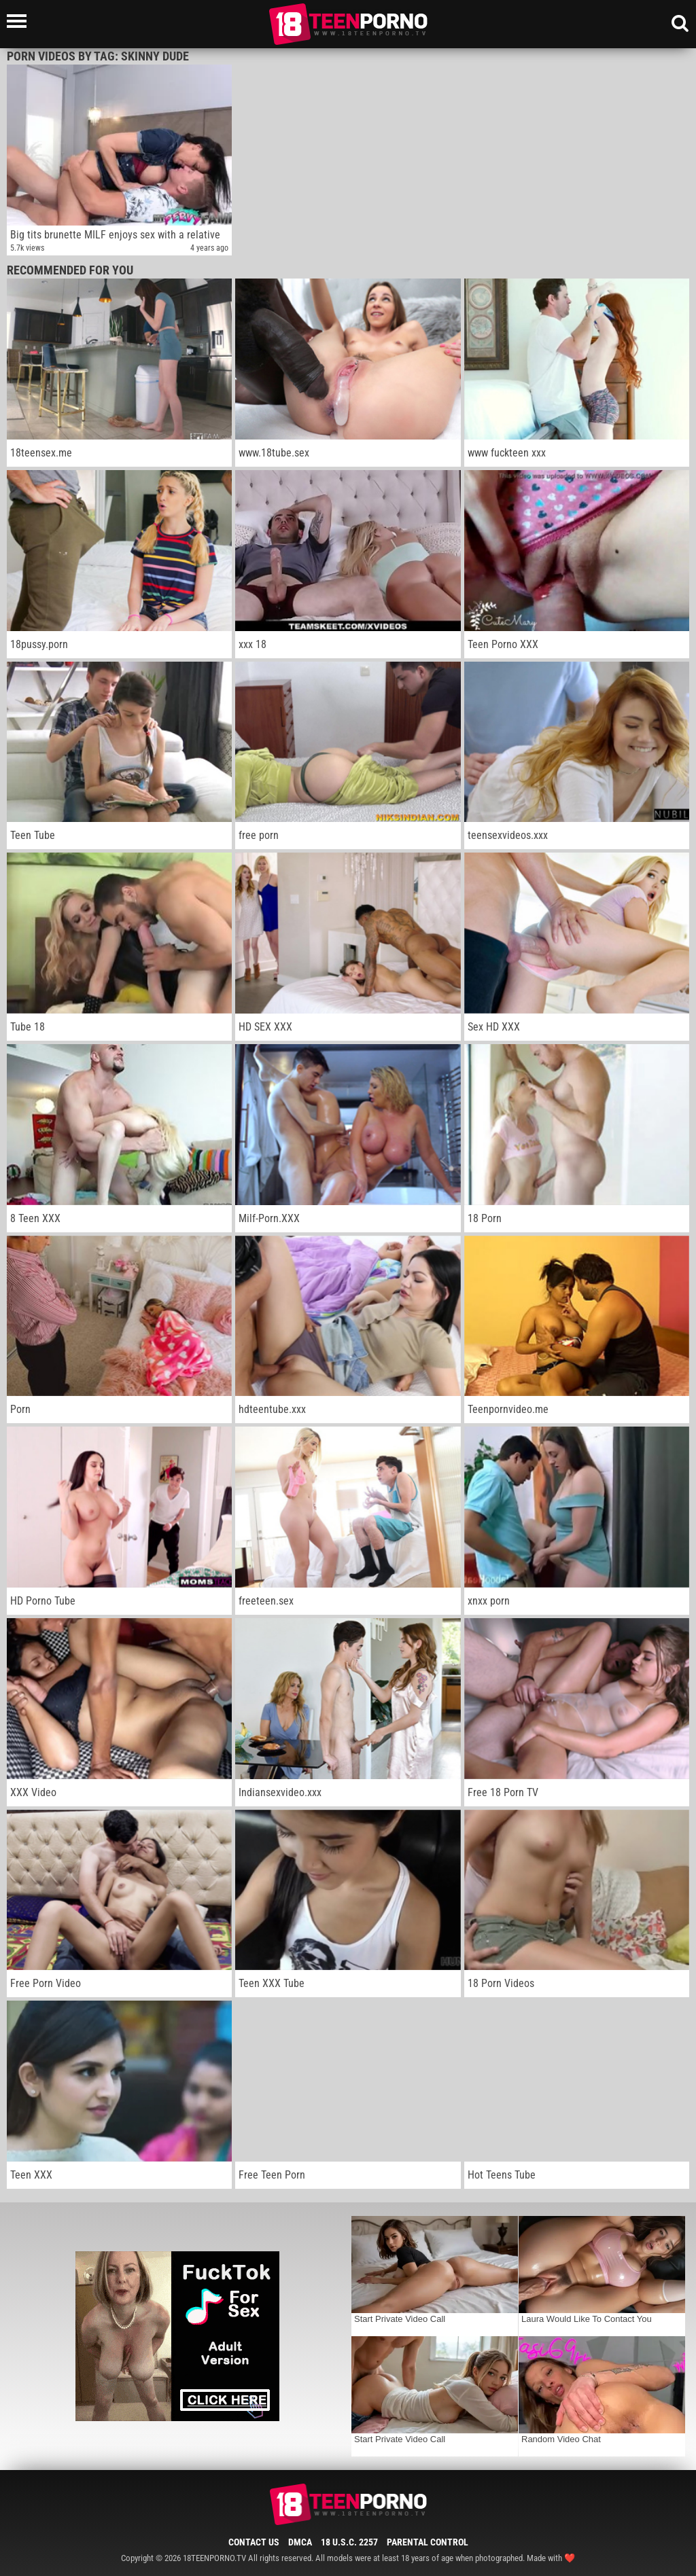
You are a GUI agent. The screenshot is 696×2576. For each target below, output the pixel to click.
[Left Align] (20, 21)
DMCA (300, 2542)
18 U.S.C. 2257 (349, 2542)
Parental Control (427, 2542)
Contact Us (253, 2542)
